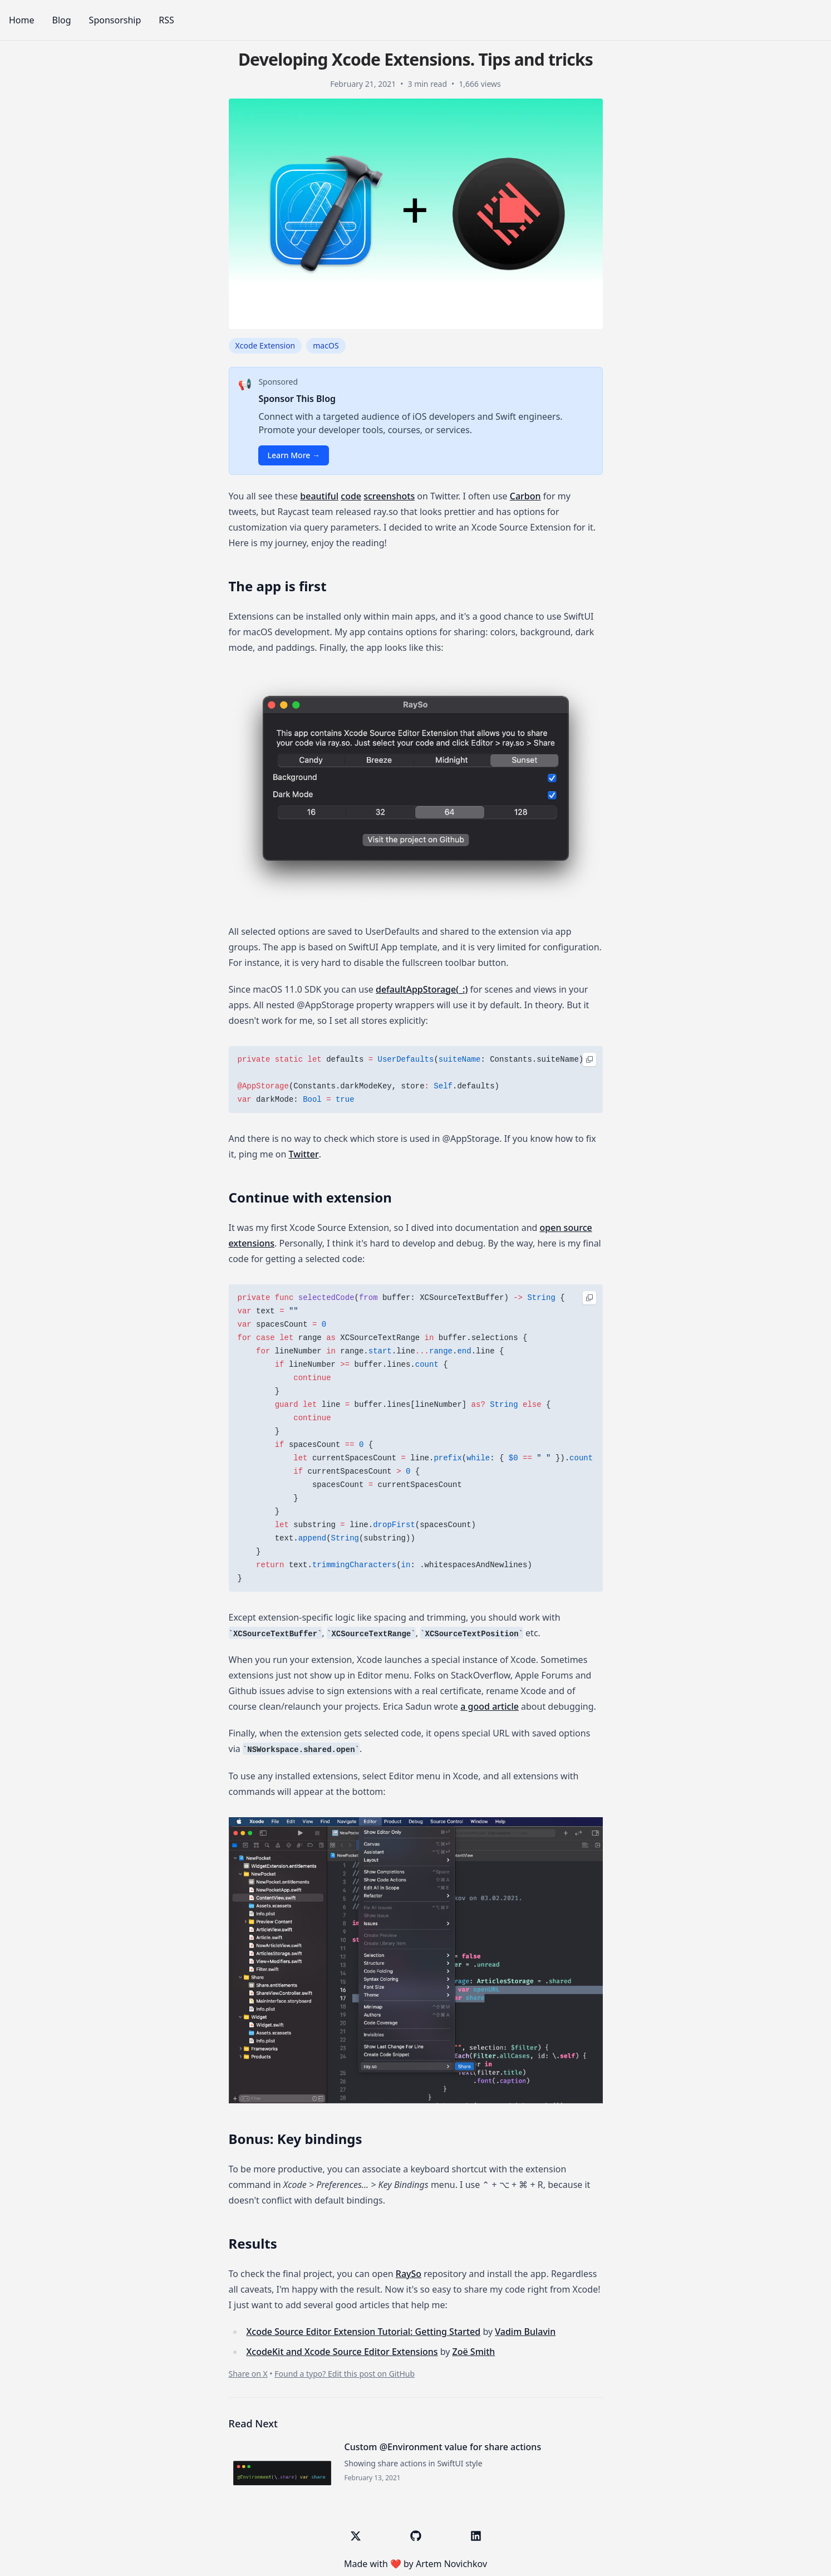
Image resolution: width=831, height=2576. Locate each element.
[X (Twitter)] (355, 2536)
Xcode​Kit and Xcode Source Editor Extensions (342, 2352)
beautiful (319, 496)
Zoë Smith (474, 2352)
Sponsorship (115, 20)
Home (22, 20)
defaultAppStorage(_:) (422, 989)
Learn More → (293, 455)
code (351, 496)
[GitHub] (416, 2536)
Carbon (525, 496)
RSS (166, 20)
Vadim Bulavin (525, 2331)
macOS (325, 345)
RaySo (408, 2274)
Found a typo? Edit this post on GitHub (344, 2373)
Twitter (304, 1154)
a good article (489, 1706)
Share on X (248, 2373)
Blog (61, 20)
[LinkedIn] (476, 2536)
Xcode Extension (265, 345)
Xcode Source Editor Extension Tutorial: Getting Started (364, 2331)
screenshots (389, 496)
